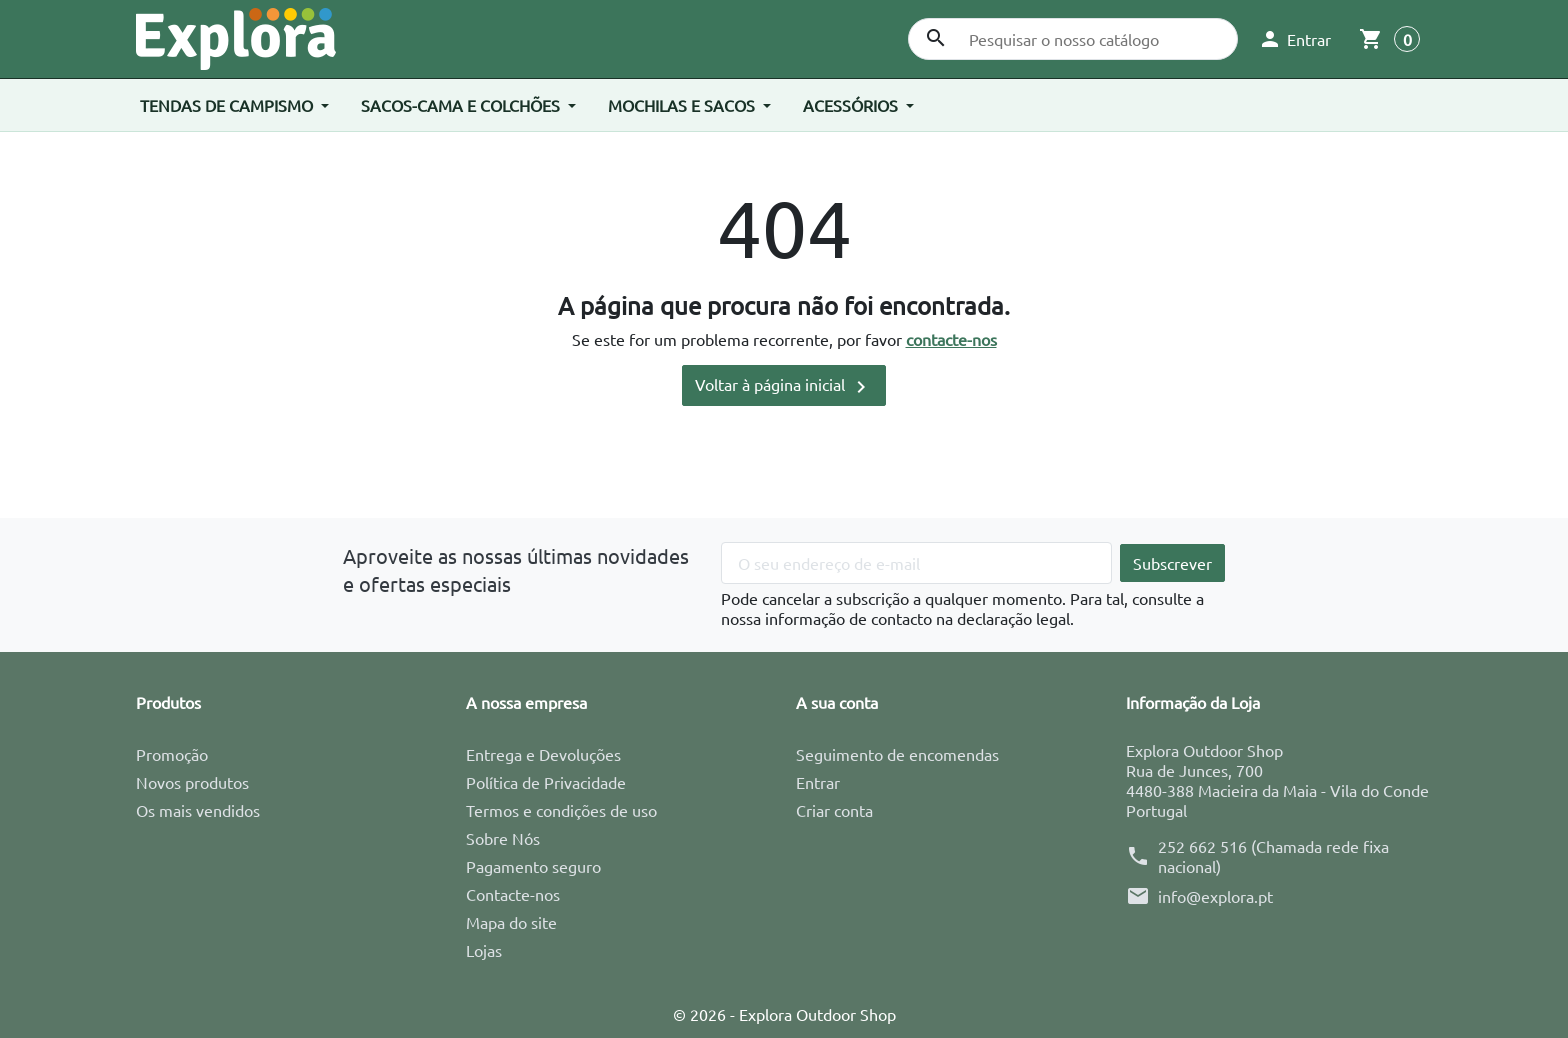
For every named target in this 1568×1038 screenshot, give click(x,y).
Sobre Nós (503, 838)
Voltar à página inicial (784, 386)
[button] (1294, 39)
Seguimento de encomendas (897, 754)
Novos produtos (192, 782)
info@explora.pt (1215, 896)
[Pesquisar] (1073, 39)
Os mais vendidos (198, 810)
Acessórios (852, 105)
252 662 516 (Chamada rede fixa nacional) (1273, 856)
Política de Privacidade (546, 782)
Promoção (172, 754)
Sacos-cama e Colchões (462, 105)
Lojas (484, 950)
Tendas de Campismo (228, 105)
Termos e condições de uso (561, 810)
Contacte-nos (513, 894)
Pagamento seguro (533, 866)
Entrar (818, 782)
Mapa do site (511, 922)
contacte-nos (951, 339)
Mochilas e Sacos (683, 105)
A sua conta (837, 702)
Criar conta (834, 810)
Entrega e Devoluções (543, 754)
